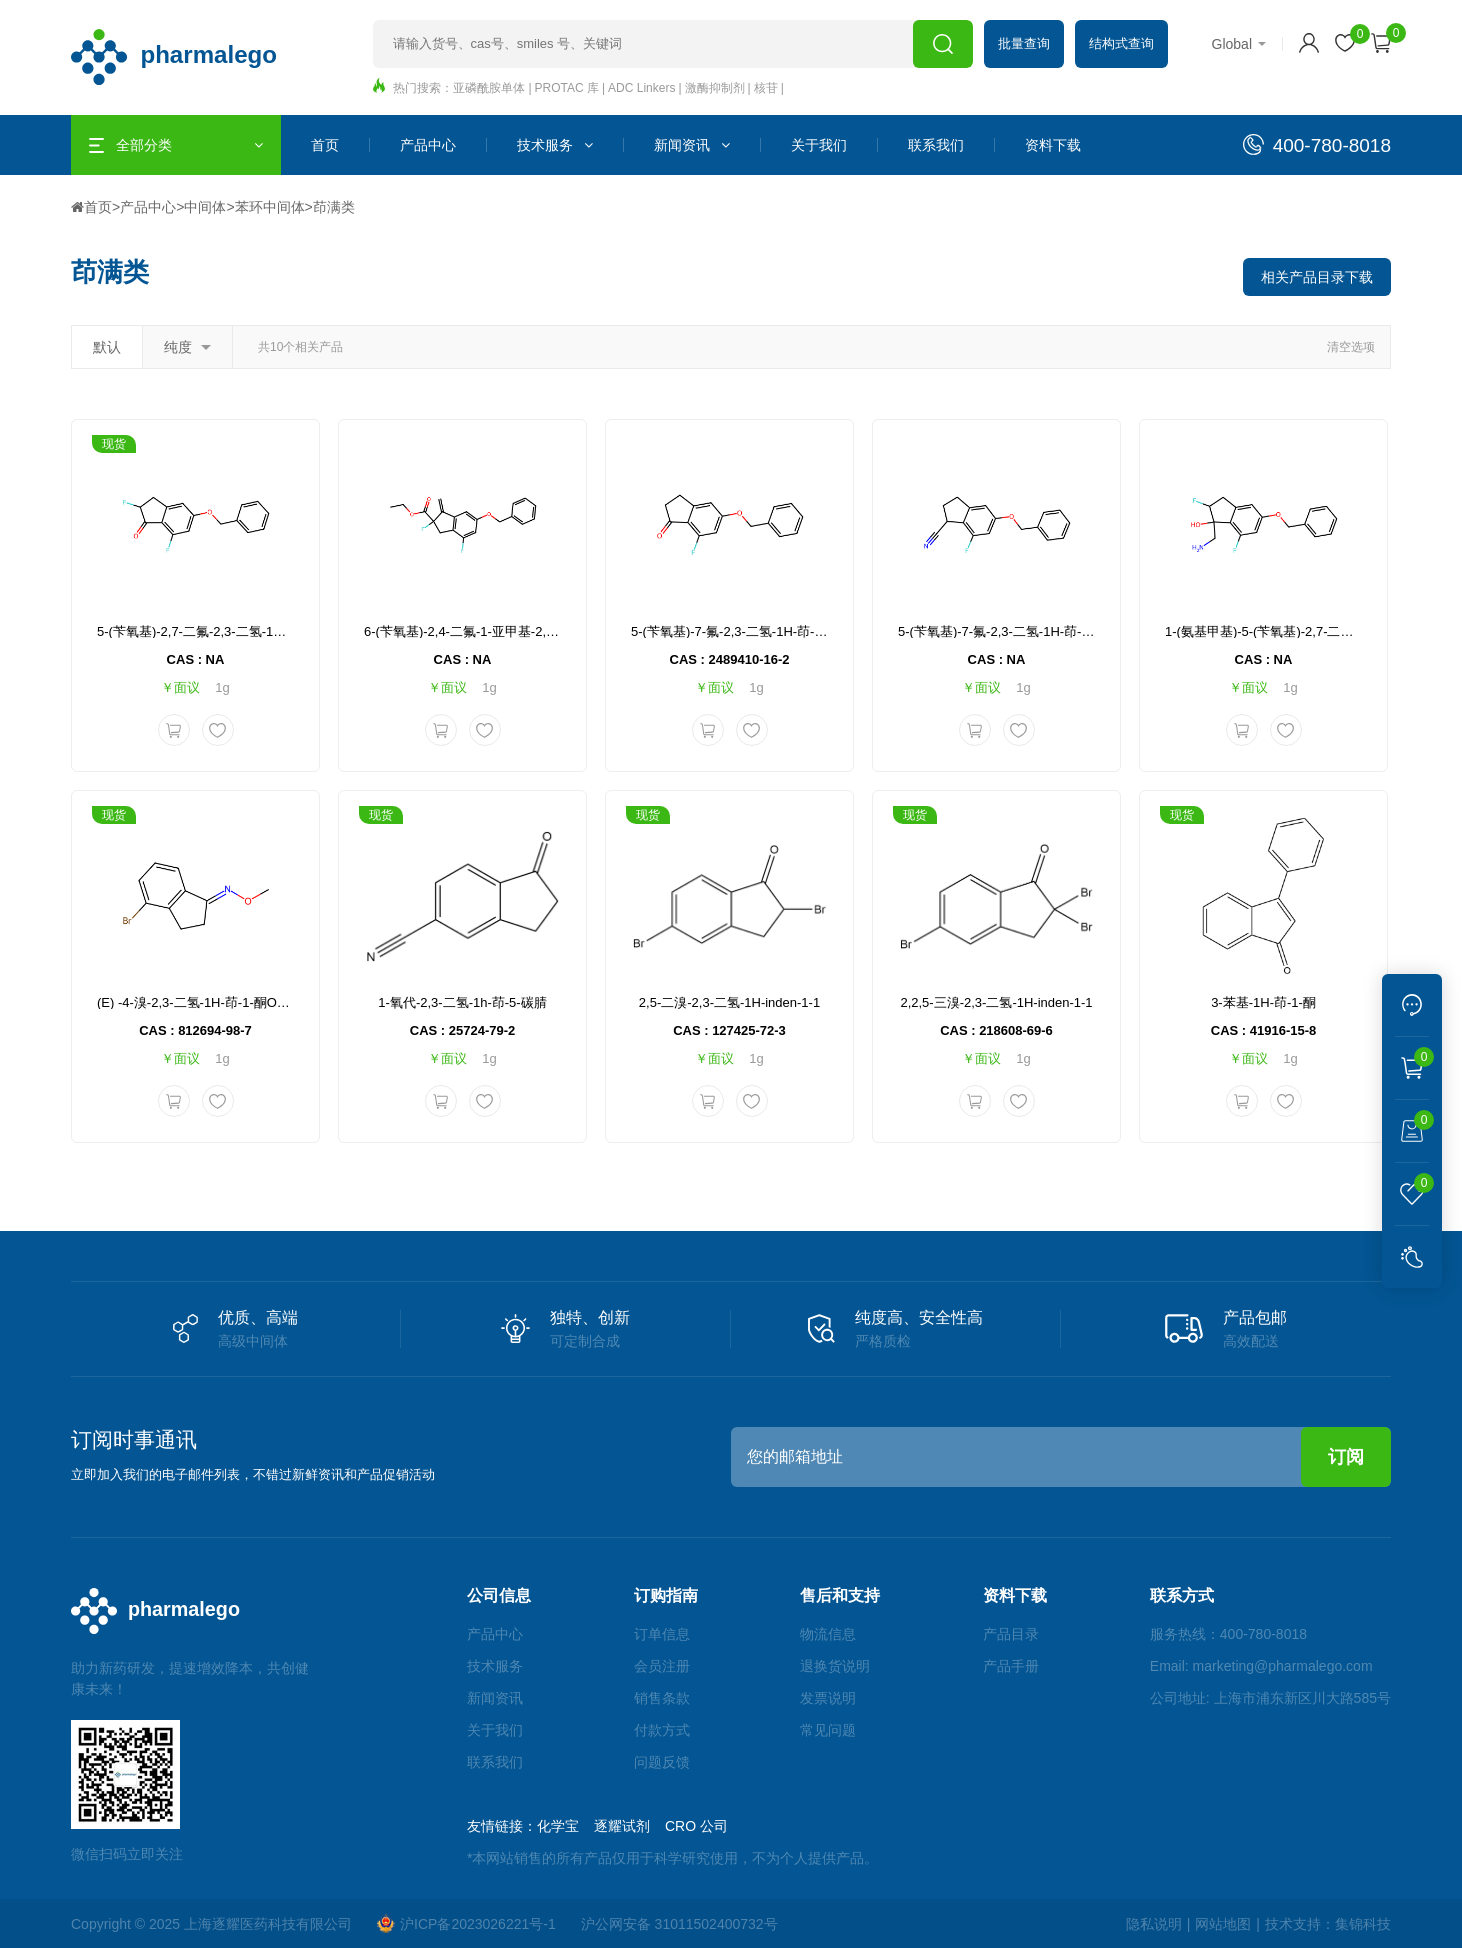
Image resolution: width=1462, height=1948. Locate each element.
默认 (107, 347)
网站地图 (1223, 1924)
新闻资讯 (692, 145)
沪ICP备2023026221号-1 (466, 1923)
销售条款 (662, 1698)
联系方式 (1182, 1595)
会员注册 (662, 1666)
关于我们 (819, 145)
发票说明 (828, 1698)
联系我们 (936, 145)
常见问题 (828, 1730)
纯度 (187, 347)
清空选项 (1351, 347)
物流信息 (828, 1634)
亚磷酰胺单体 (489, 88)
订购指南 (666, 1595)
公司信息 (499, 1595)
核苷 (766, 88)
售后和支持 (840, 1595)
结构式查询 (1121, 43)
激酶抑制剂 (715, 88)
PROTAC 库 (567, 88)
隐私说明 (1154, 1924)
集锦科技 (1363, 1924)
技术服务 (555, 145)
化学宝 (558, 1826)
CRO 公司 (696, 1826)
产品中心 (428, 145)
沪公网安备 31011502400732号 (679, 1924)
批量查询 (1024, 43)
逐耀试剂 (622, 1826)
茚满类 (334, 207)
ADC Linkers (641, 88)
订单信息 (662, 1634)
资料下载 (1053, 145)
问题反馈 (662, 1762)
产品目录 (1011, 1634)
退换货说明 (835, 1666)
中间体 (205, 207)
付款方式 (662, 1730)
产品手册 (1011, 1666)
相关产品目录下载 (1317, 277)
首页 (325, 145)
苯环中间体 (270, 207)
